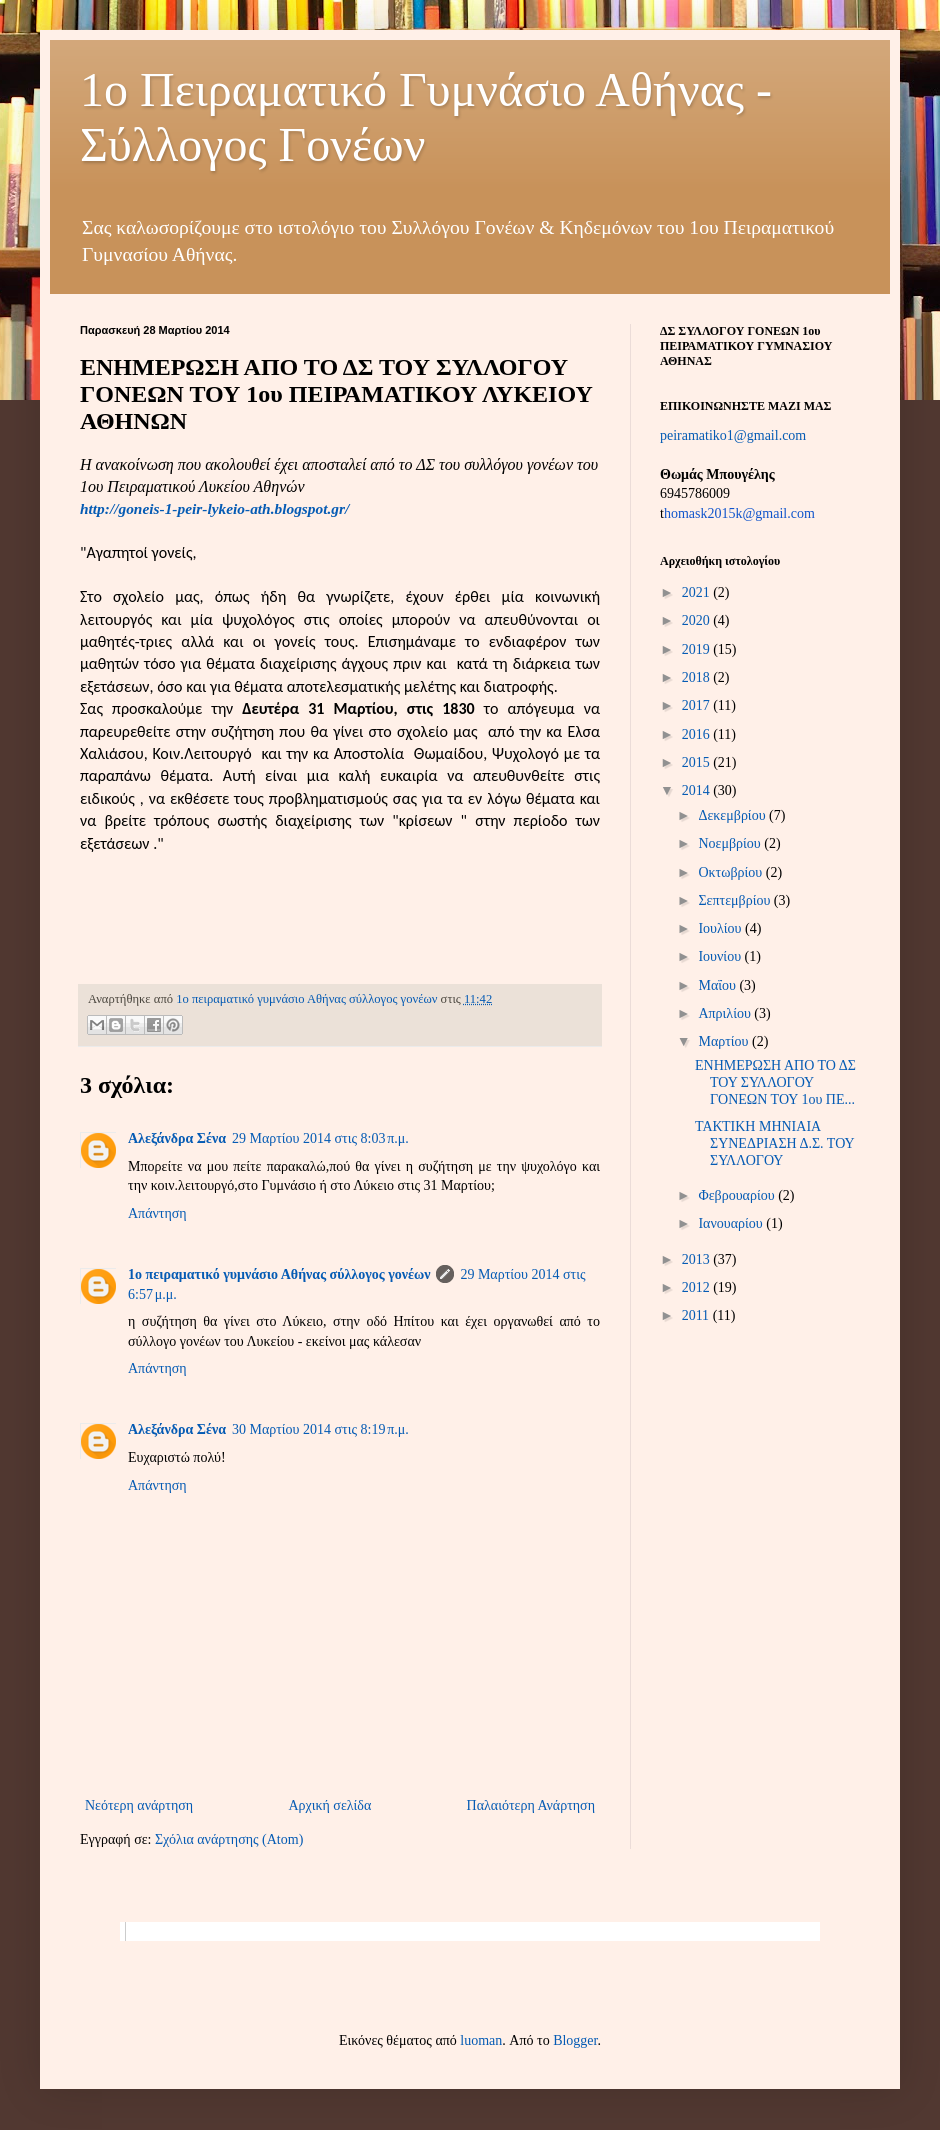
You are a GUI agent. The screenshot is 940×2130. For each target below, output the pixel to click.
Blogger (575, 2040)
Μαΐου (718, 985)
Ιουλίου (721, 928)
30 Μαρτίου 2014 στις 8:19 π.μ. (320, 1429)
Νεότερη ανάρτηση (139, 1805)
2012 (698, 1287)
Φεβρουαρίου (738, 1195)
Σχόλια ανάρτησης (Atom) (229, 1839)
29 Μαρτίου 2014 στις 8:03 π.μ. (320, 1138)
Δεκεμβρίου (733, 815)
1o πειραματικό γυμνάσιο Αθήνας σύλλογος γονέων (279, 1274)
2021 (698, 592)
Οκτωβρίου (731, 872)
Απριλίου (726, 1013)
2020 (698, 620)
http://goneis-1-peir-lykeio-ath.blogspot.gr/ (214, 508)
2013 (698, 1259)
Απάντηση (157, 1213)
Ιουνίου (721, 956)
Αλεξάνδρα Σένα (177, 1138)
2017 (698, 705)
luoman (481, 2040)
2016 (698, 734)
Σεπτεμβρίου (735, 900)
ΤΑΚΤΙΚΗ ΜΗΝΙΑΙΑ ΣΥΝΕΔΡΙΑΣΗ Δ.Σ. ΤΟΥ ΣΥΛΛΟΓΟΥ (774, 1143)
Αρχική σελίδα (329, 1805)
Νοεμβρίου (731, 843)
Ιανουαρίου (732, 1223)
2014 (698, 790)
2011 (697, 1315)
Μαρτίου (725, 1041)
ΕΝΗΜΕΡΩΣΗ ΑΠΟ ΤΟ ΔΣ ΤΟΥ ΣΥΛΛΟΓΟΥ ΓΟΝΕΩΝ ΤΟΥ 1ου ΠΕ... (775, 1082)
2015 (698, 762)
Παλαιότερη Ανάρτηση (531, 1805)
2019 (698, 649)
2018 (698, 677)
